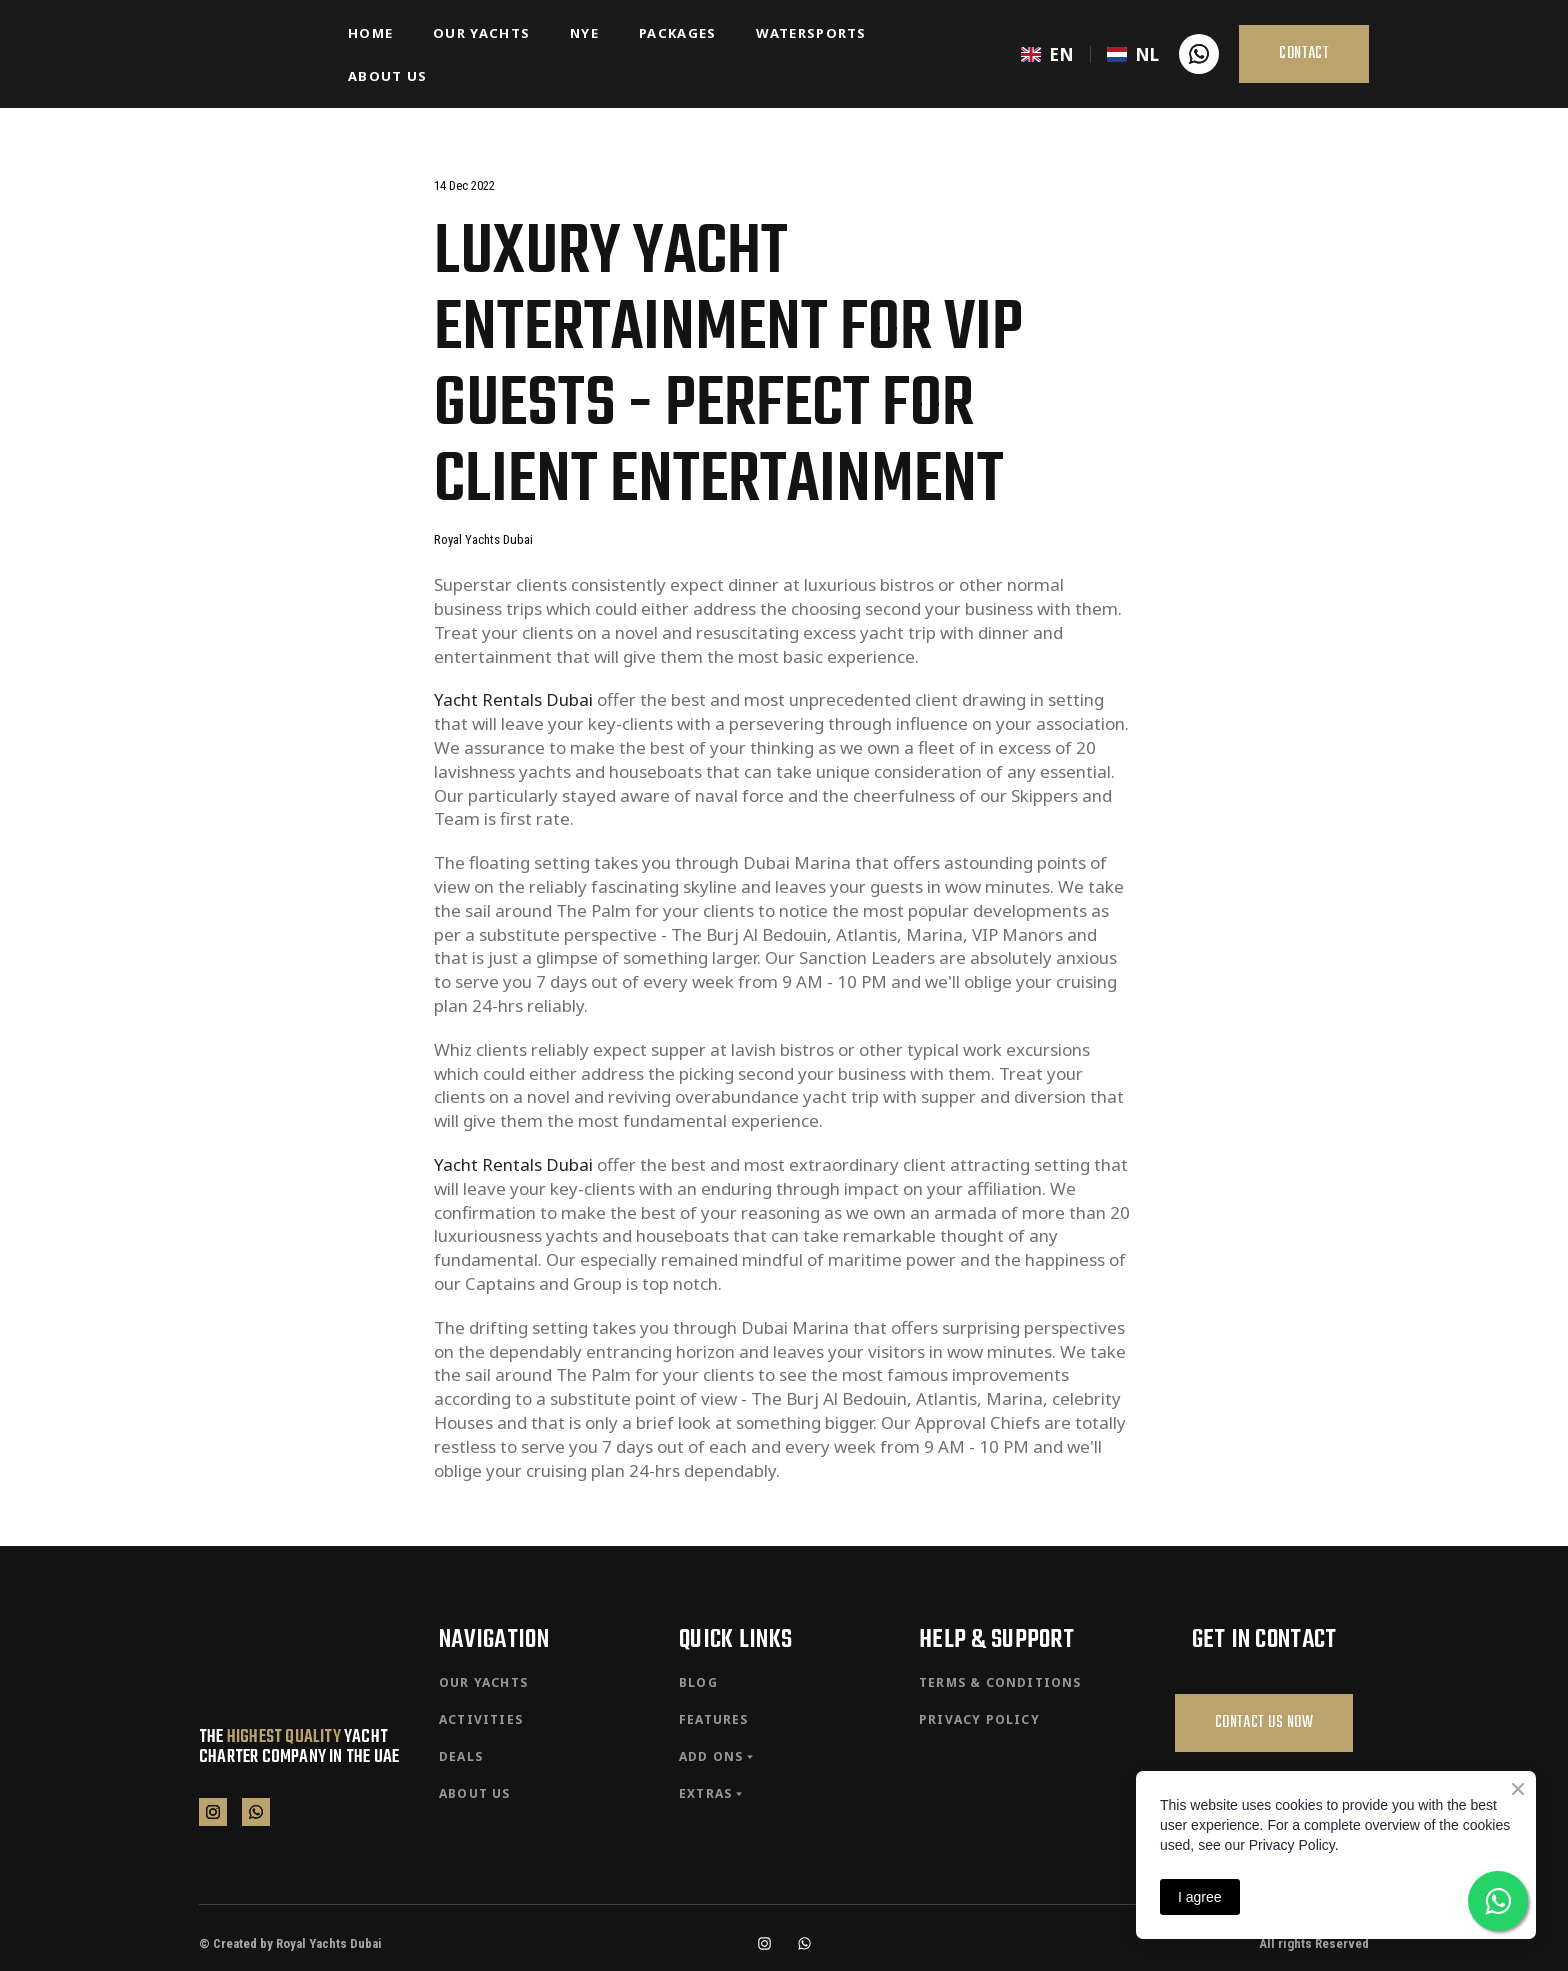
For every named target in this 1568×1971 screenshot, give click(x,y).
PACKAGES (677, 33)
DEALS (461, 1756)
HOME (370, 33)
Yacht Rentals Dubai (513, 699)
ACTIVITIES (481, 1719)
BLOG (698, 1682)
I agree (1200, 1897)
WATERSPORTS (811, 33)
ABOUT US (387, 76)
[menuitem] (1047, 54)
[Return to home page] (258, 54)
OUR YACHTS (481, 33)
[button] (1199, 54)
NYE (584, 33)
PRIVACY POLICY (979, 1719)
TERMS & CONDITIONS (1000, 1682)
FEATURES (714, 1719)
